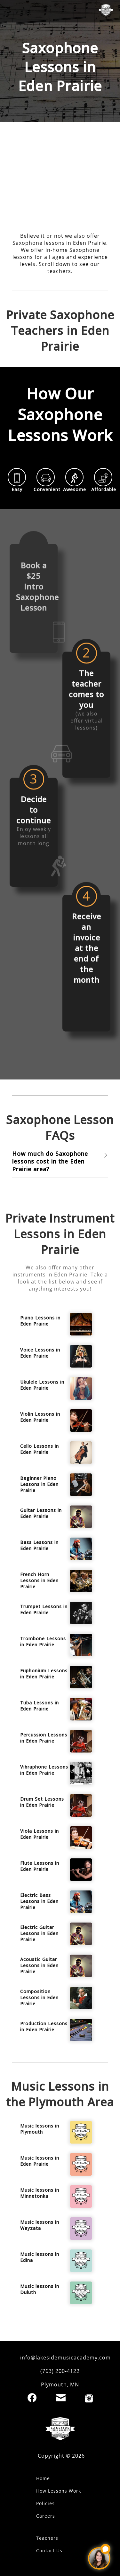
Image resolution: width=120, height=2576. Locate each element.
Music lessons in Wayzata (39, 2225)
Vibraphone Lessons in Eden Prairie (44, 1770)
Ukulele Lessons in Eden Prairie (42, 1385)
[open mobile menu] (11, 11)
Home (43, 2478)
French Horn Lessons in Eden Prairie (39, 1580)
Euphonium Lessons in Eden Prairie (44, 1674)
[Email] (61, 2397)
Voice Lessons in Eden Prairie (40, 1353)
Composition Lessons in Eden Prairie (39, 1997)
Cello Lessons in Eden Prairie (39, 1449)
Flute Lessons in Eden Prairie (39, 1866)
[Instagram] (89, 2398)
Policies (45, 2503)
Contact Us (49, 2550)
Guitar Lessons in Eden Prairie (41, 1513)
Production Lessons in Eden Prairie (44, 2026)
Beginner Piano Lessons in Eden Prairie (39, 1484)
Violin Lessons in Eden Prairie (40, 1417)
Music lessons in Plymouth (39, 2129)
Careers (45, 2516)
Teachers (47, 2538)
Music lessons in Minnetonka (39, 2193)
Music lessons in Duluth (39, 2289)
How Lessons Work (58, 2491)
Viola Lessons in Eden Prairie (39, 1834)
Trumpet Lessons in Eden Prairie (44, 1609)
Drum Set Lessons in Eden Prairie (42, 1802)
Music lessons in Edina (39, 2257)
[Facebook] (32, 2397)
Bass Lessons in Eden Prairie (39, 1545)
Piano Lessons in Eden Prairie (40, 1321)
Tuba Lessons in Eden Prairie (39, 1706)
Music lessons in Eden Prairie (39, 2161)
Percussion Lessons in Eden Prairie (43, 1738)
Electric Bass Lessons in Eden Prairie (39, 1901)
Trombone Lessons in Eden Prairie (43, 1641)
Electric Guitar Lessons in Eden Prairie (39, 1933)
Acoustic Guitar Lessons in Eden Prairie (39, 1965)
